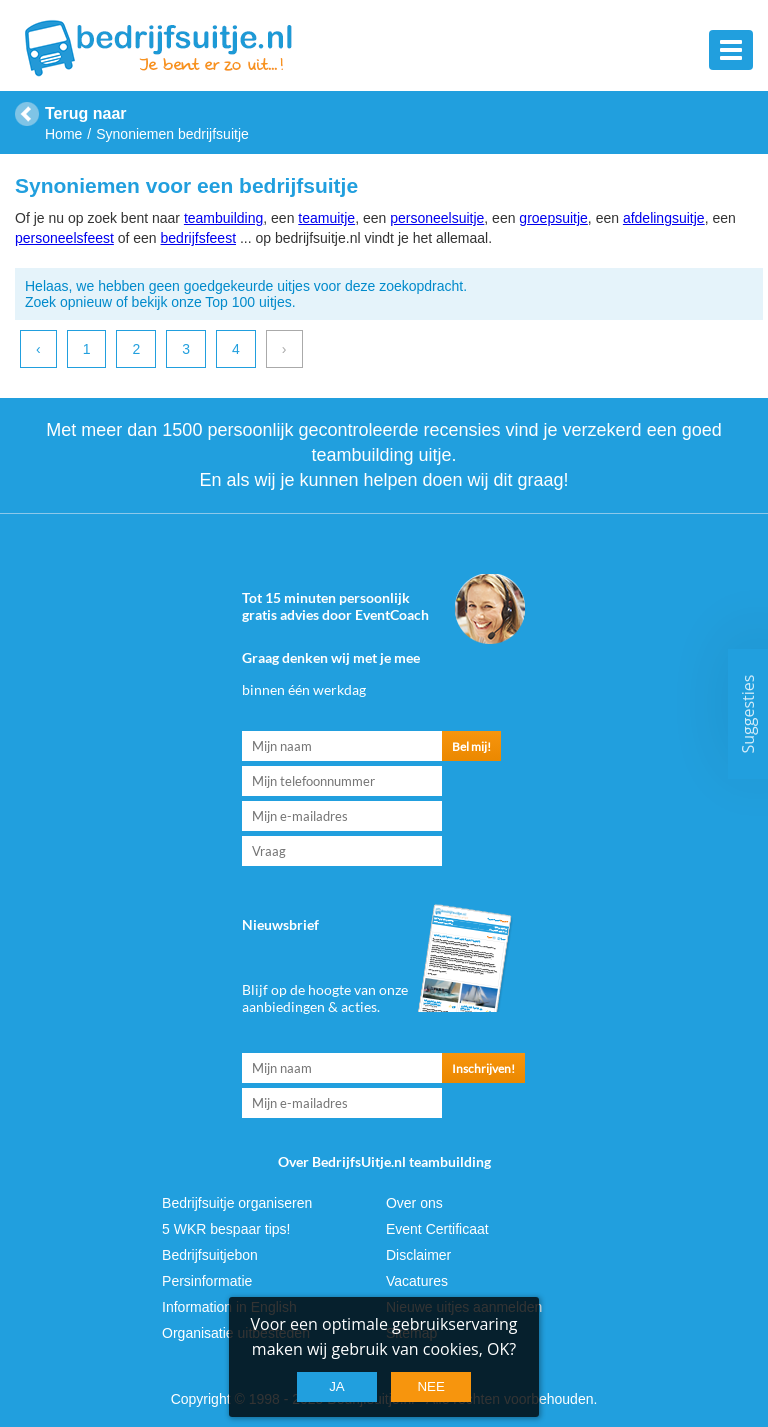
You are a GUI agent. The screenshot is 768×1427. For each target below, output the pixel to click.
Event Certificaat (437, 1229)
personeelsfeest (64, 238)
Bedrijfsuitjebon (210, 1255)
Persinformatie (207, 1281)
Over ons (414, 1203)
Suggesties (748, 713)
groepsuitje (553, 218)
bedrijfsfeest (198, 238)
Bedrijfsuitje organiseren (237, 1203)
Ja (337, 1386)
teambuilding (223, 218)
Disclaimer (418, 1255)
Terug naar (86, 113)
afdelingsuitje (664, 218)
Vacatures (417, 1281)
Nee (430, 1386)
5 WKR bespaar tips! (226, 1229)
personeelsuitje (437, 218)
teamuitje (326, 218)
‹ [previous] (38, 349)
